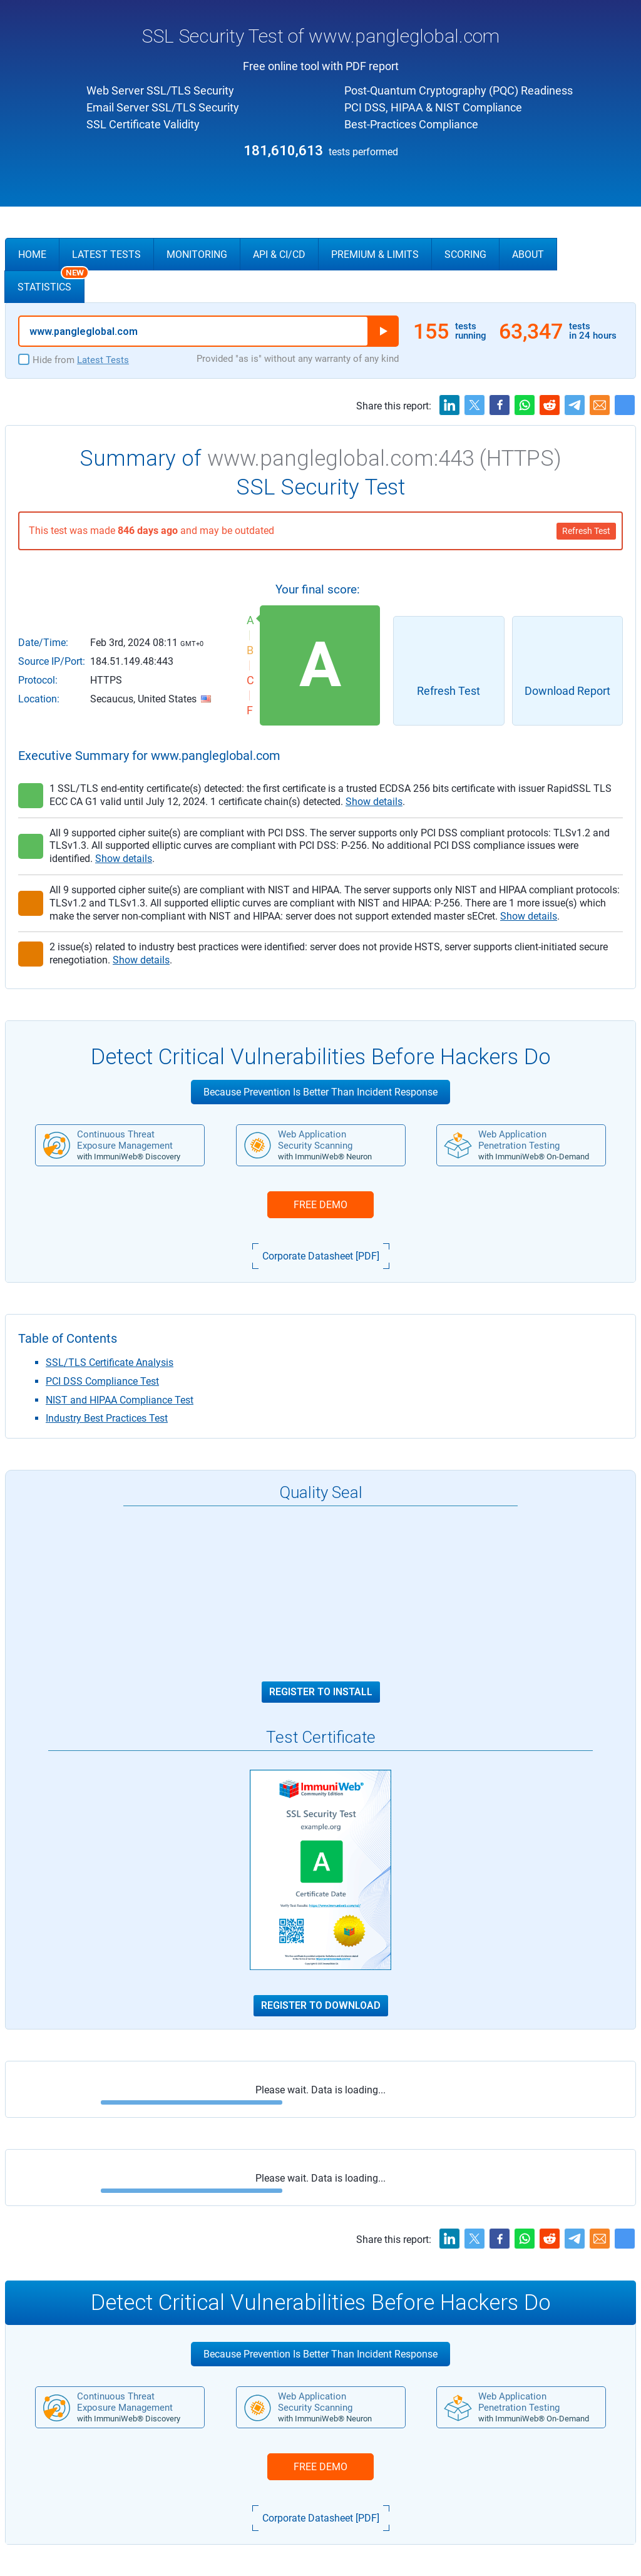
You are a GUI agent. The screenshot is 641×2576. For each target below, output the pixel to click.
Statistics (51, 281)
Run (383, 331)
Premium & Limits (375, 254)
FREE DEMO (320, 1205)
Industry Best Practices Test (107, 1418)
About (528, 254)
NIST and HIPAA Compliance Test (119, 1400)
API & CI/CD (279, 254)
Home (32, 254)
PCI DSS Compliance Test (102, 1381)
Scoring (465, 254)
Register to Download (321, 2006)
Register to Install (320, 1692)
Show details (374, 802)
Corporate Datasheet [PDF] (320, 1256)
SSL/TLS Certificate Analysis (109, 1362)
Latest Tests (106, 254)
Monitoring (197, 254)
